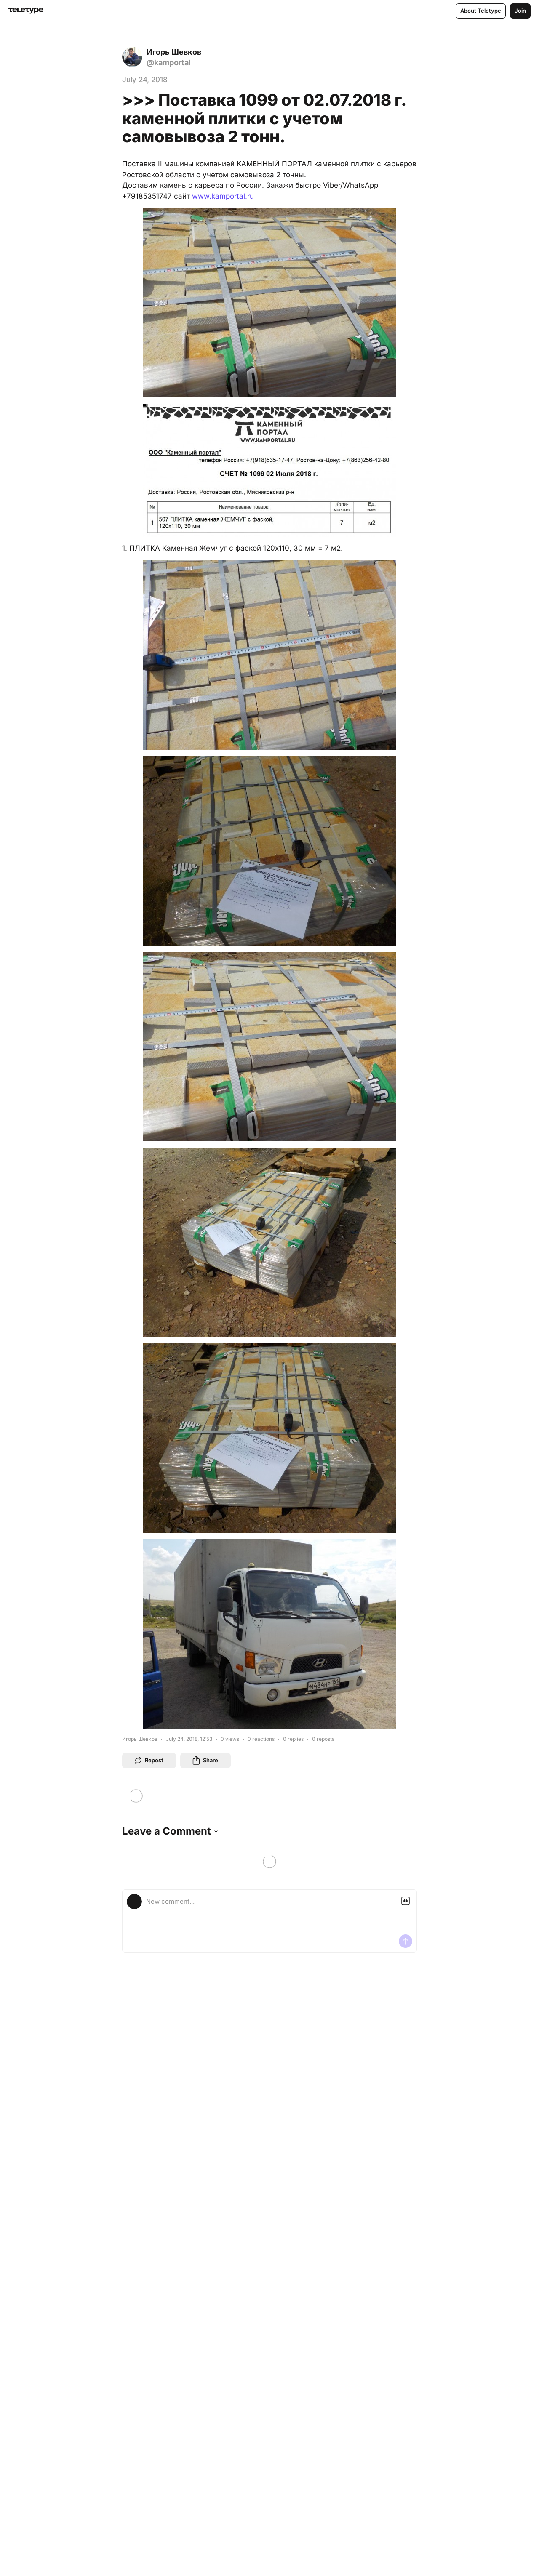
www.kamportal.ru (223, 196)
